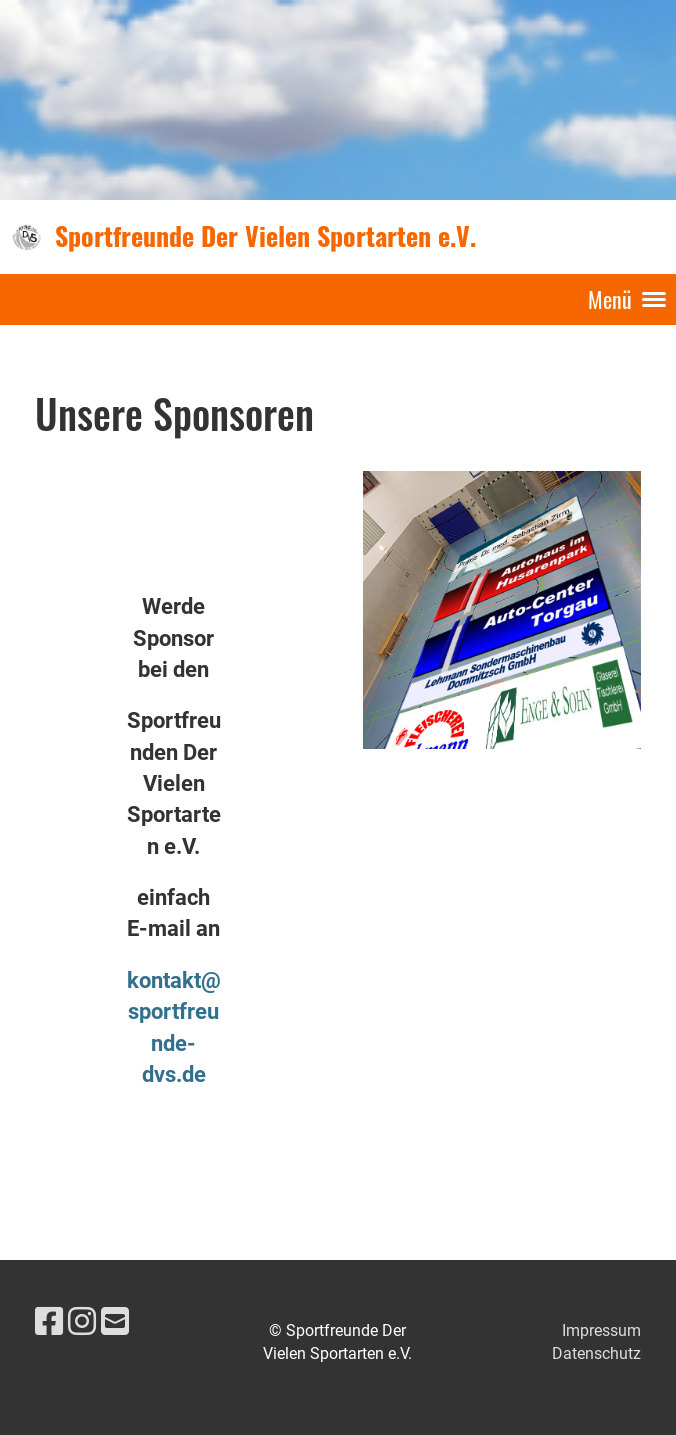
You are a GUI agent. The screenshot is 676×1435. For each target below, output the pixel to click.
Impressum (601, 1330)
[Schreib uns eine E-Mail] (115, 1322)
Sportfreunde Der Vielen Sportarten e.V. (265, 236)
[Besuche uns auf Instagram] (82, 1322)
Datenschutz (596, 1353)
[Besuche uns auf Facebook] (49, 1322)
